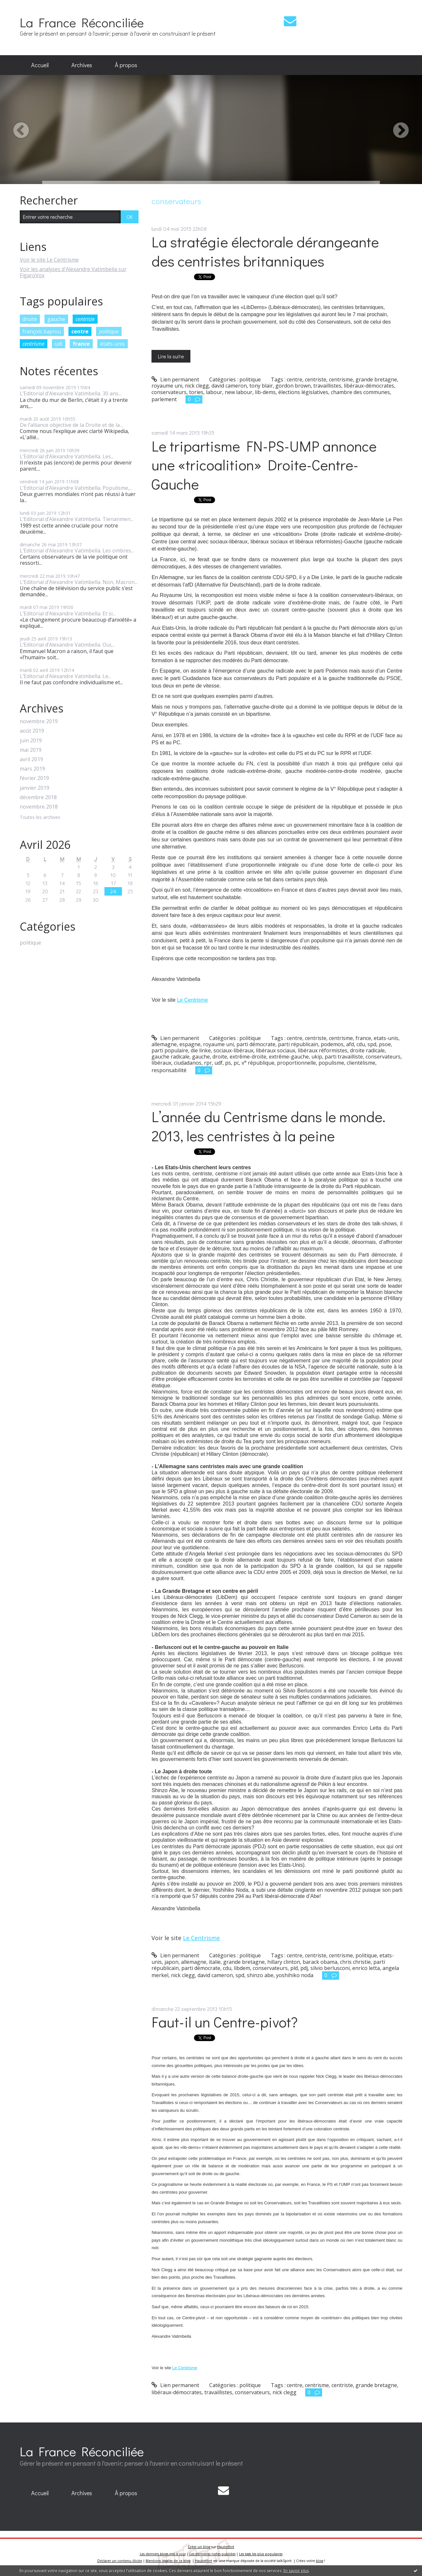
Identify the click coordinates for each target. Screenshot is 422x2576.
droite (29, 319)
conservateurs (169, 392)
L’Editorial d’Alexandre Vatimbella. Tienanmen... (76, 519)
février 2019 (34, 778)
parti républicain (298, 1044)
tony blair (261, 385)
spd (372, 1044)
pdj (304, 1968)
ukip (316, 1056)
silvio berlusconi (330, 1968)
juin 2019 (31, 740)
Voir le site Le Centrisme (49, 259)
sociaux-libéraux (233, 1050)
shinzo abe (260, 1975)
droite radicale (367, 1050)
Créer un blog (199, 2547)
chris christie (355, 1961)
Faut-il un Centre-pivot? (224, 2021)
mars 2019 (32, 769)
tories (196, 392)
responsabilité (169, 1070)
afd (350, 1044)
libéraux (161, 1062)
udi (58, 343)
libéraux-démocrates (369, 385)
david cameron (229, 385)
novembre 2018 (39, 807)
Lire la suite (171, 356)
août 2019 (32, 731)
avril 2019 (31, 759)
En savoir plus (296, 2570)
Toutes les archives (40, 817)
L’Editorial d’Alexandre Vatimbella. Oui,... (67, 644)
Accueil (40, 65)
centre (80, 331)
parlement (164, 399)
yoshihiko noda (294, 1975)
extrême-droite (248, 1056)
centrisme (33, 343)
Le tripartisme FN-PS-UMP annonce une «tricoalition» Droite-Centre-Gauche (264, 464)
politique (109, 331)
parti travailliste (344, 1056)
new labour (238, 392)
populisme (331, 1062)
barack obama (320, 1961)
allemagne (164, 1044)
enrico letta (366, 1968)
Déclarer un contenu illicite (119, 2560)
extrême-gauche (289, 1056)
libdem (242, 1968)
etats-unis (386, 1038)
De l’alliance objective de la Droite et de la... (71, 424)
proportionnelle (296, 1062)
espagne (189, 1044)
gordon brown (293, 385)
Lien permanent (175, 379)
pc (236, 1062)
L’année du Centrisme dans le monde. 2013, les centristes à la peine (268, 1126)
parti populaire (169, 1050)
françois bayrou (41, 331)
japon (171, 1961)
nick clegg (197, 385)
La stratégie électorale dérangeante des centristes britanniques (265, 251)
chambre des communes (360, 392)
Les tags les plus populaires (261, 2554)
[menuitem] (40, 65)
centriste (85, 319)
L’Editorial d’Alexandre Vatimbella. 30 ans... (70, 393)
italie (215, 1961)
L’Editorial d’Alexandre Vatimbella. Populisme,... (76, 487)
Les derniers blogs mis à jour (163, 2554)
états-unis (112, 343)
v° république (258, 1062)
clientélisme (361, 1062)
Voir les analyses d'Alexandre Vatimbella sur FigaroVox (73, 272)
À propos (126, 65)
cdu (360, 1044)
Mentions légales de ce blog (168, 2560)
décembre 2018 (38, 797)
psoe (385, 1044)
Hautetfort (225, 2547)
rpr (208, 1062)
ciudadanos (187, 1062)
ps (228, 1062)
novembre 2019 (39, 721)
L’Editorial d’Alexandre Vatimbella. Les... (67, 456)
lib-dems (265, 392)
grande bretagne (376, 379)
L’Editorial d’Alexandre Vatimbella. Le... (65, 676)
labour (214, 392)
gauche (56, 319)
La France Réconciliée (82, 22)
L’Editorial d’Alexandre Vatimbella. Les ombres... (77, 550)
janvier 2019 (34, 788)
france (81, 343)
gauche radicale (170, 1056)
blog (319, 2560)
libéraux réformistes (322, 1050)
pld (294, 1968)
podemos (332, 1044)
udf (218, 1062)
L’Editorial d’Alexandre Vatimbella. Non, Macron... (79, 582)
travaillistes (327, 385)
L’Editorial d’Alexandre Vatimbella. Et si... (67, 613)
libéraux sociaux (275, 1050)
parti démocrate (255, 1044)
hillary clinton (283, 1961)
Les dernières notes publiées (212, 2554)
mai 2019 (31, 750)
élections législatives (303, 392)
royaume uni (166, 385)
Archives (81, 65)
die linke (201, 1050)
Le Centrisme (192, 1000)
